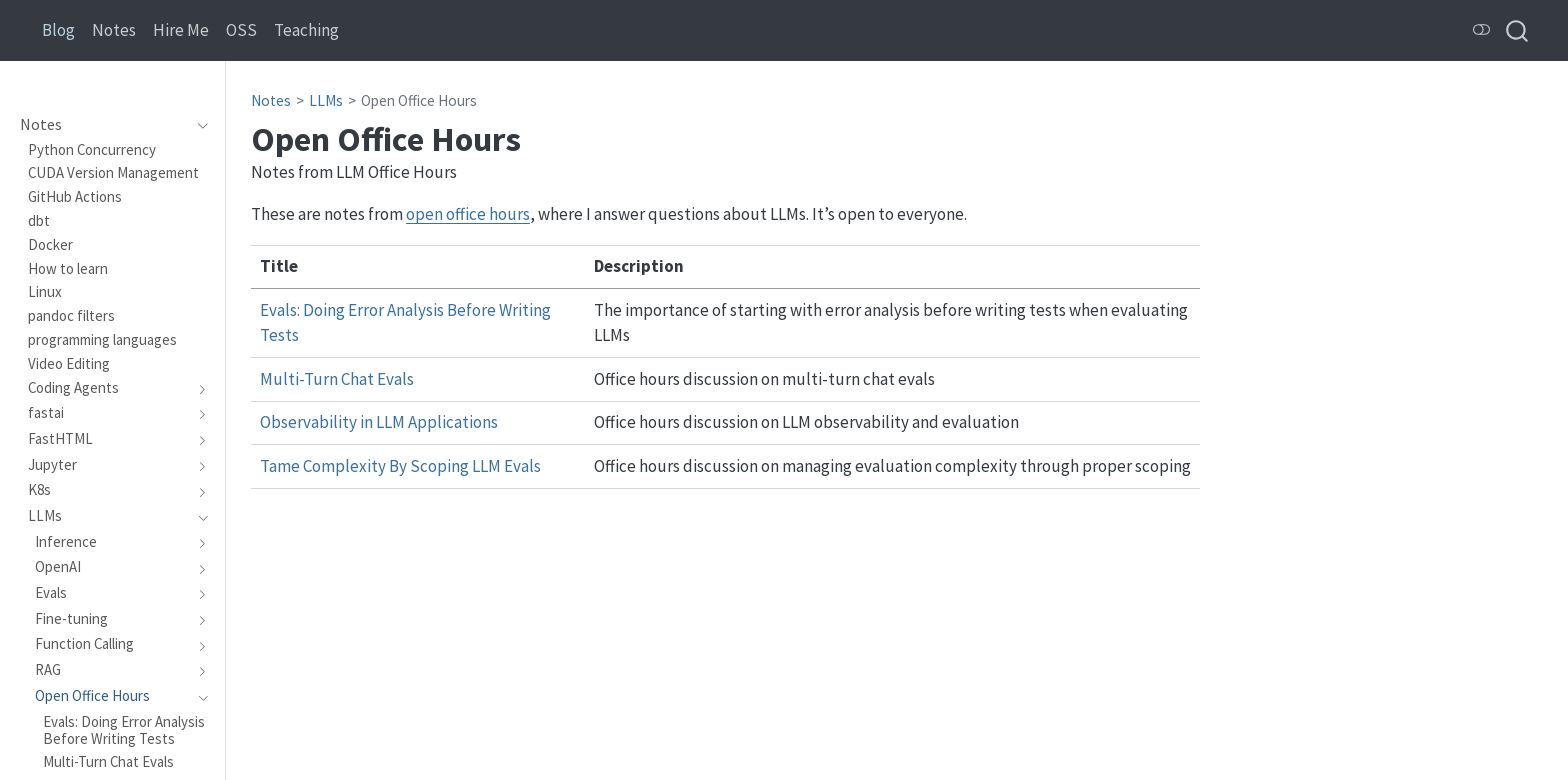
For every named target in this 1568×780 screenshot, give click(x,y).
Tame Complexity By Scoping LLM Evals (400, 466)
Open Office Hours (419, 100)
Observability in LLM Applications (379, 422)
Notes (271, 100)
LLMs (326, 100)
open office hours (468, 214)
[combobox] (1518, 30)
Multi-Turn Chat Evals (337, 379)
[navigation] (197, 125)
